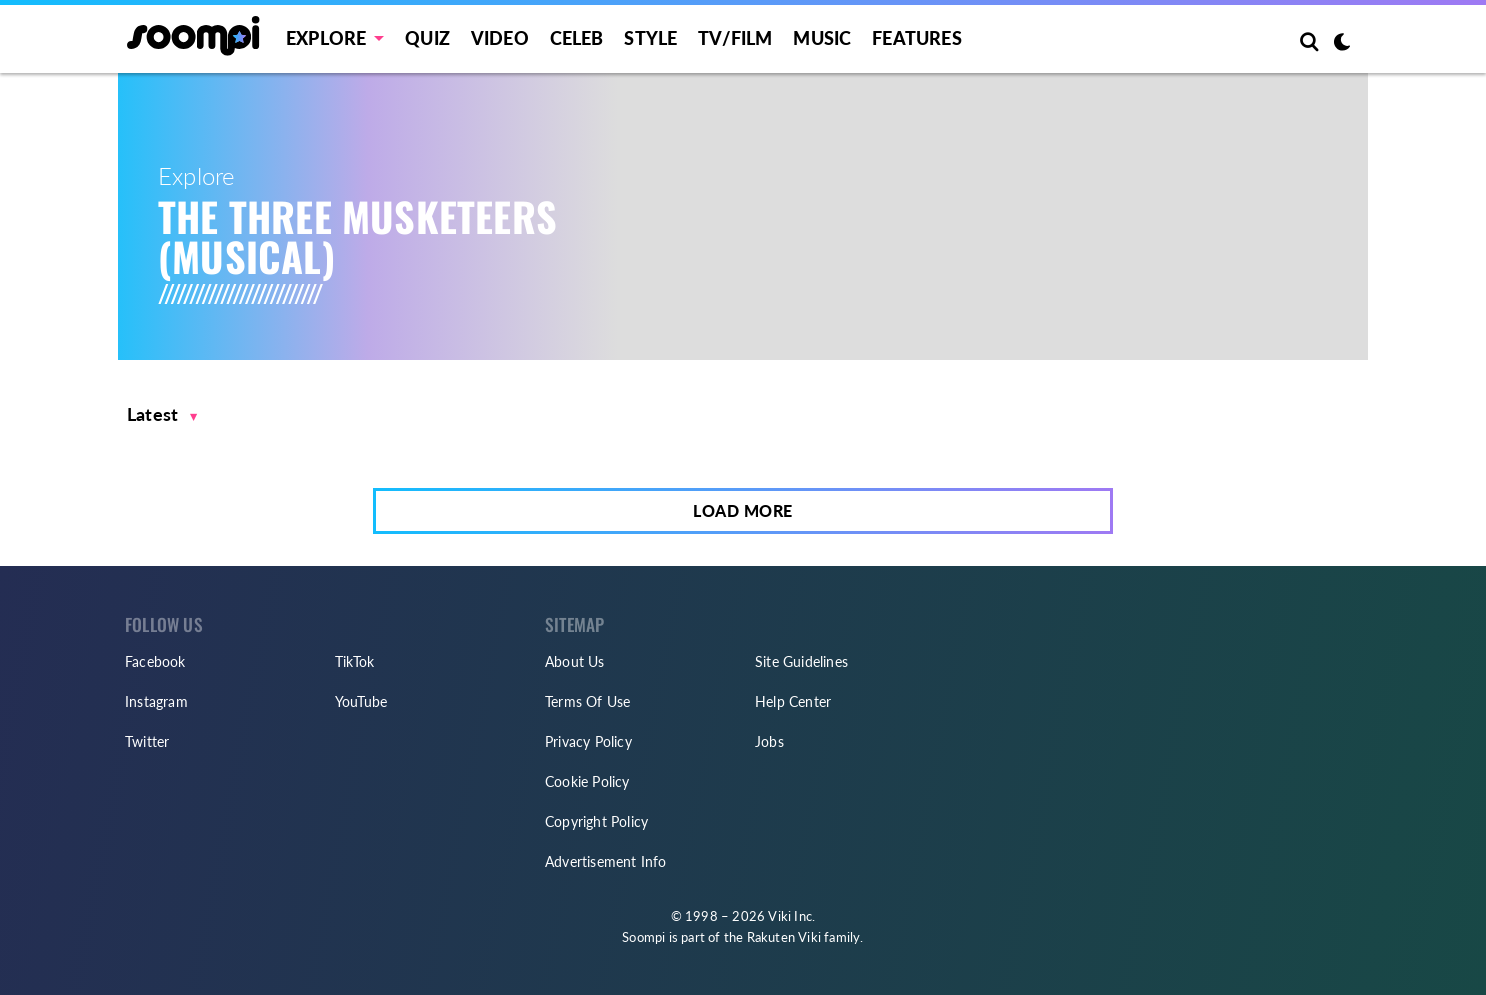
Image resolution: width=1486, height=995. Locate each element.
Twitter (147, 741)
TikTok (354, 661)
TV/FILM (735, 38)
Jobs (769, 741)
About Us (575, 661)
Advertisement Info (606, 861)
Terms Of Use (587, 701)
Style (650, 38)
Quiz (427, 38)
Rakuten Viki (784, 937)
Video (500, 38)
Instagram (156, 701)
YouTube (361, 701)
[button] (162, 414)
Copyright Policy (596, 821)
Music (822, 38)
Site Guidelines (801, 661)
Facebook (155, 661)
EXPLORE (326, 38)
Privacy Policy (588, 741)
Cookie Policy (587, 781)
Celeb (577, 38)
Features (917, 38)
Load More (743, 510)
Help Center (793, 701)
